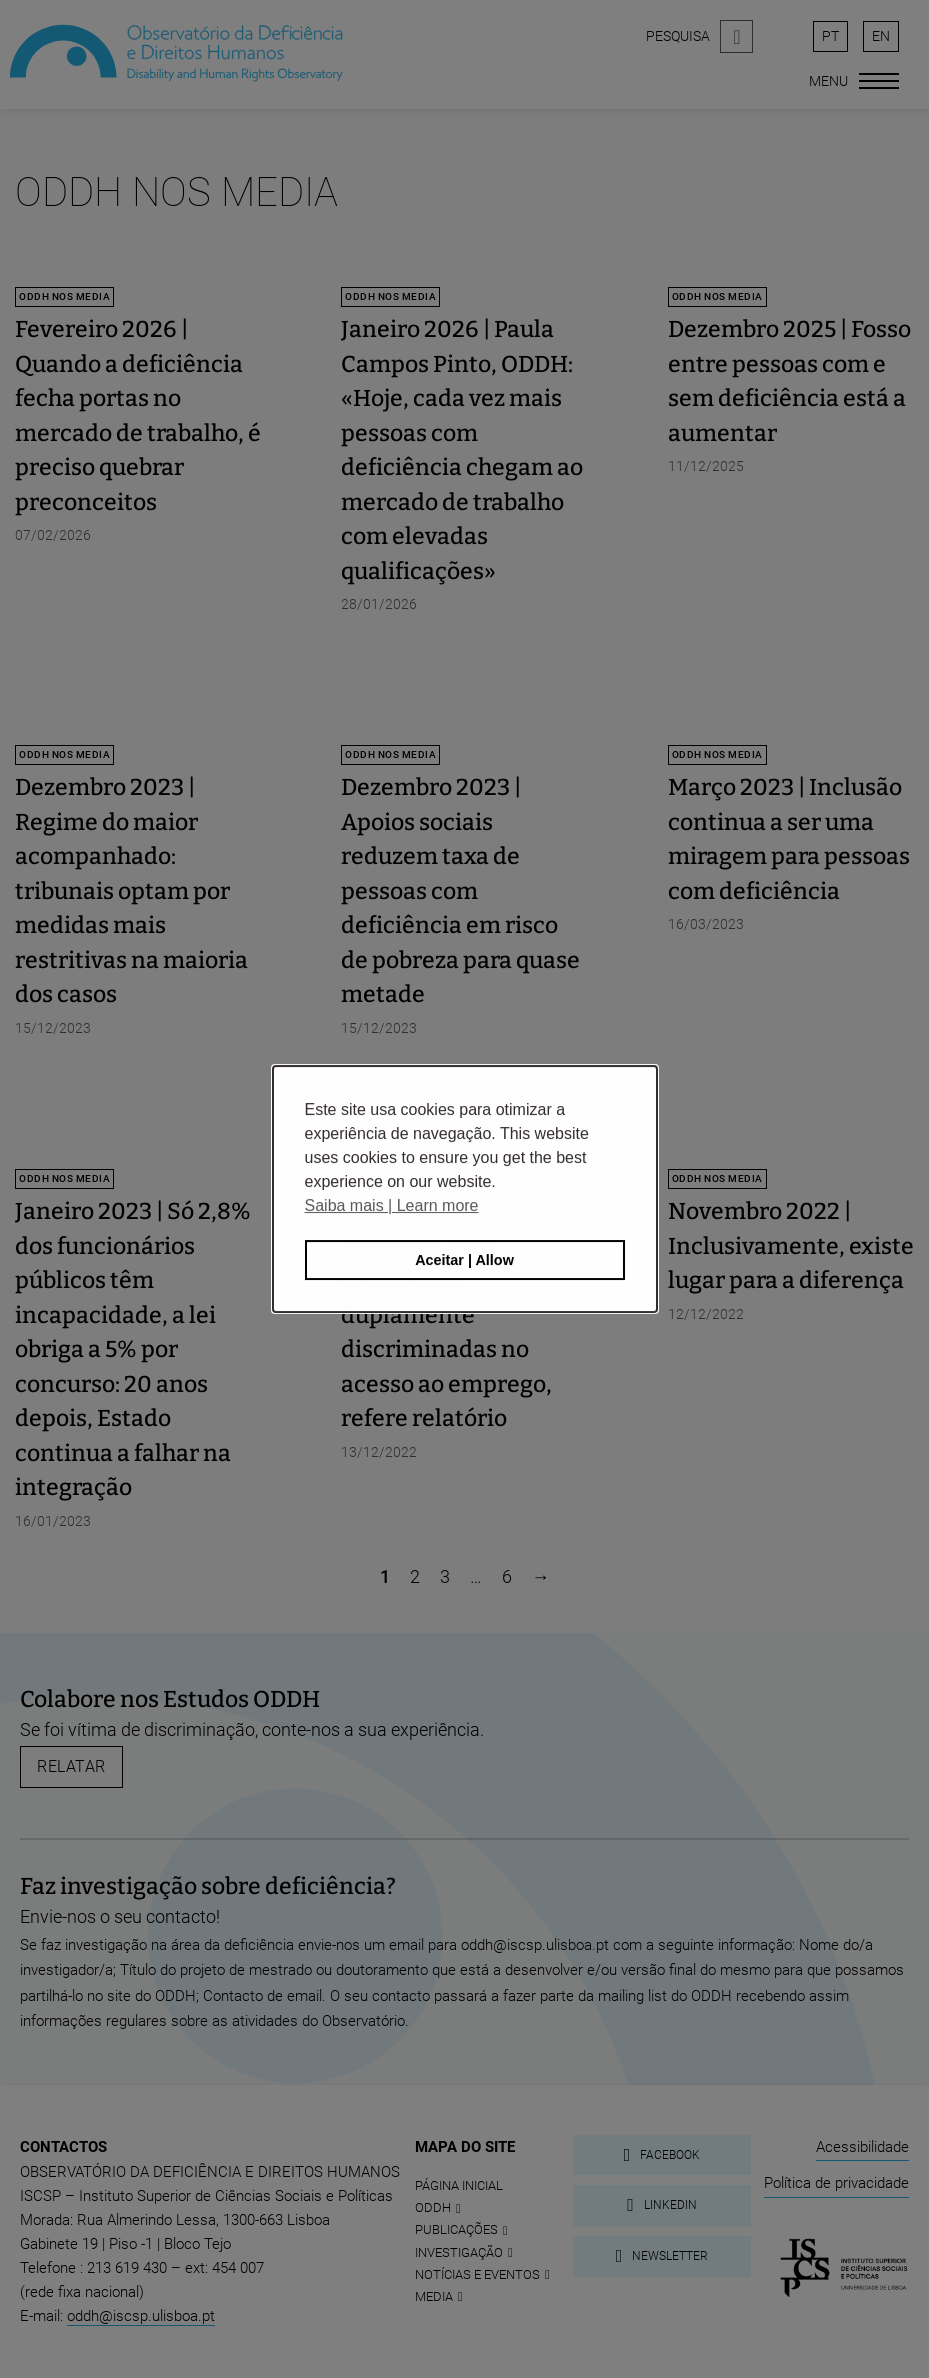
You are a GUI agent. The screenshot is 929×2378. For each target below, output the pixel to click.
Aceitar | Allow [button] (464, 1260)
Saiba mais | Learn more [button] (392, 1205)
